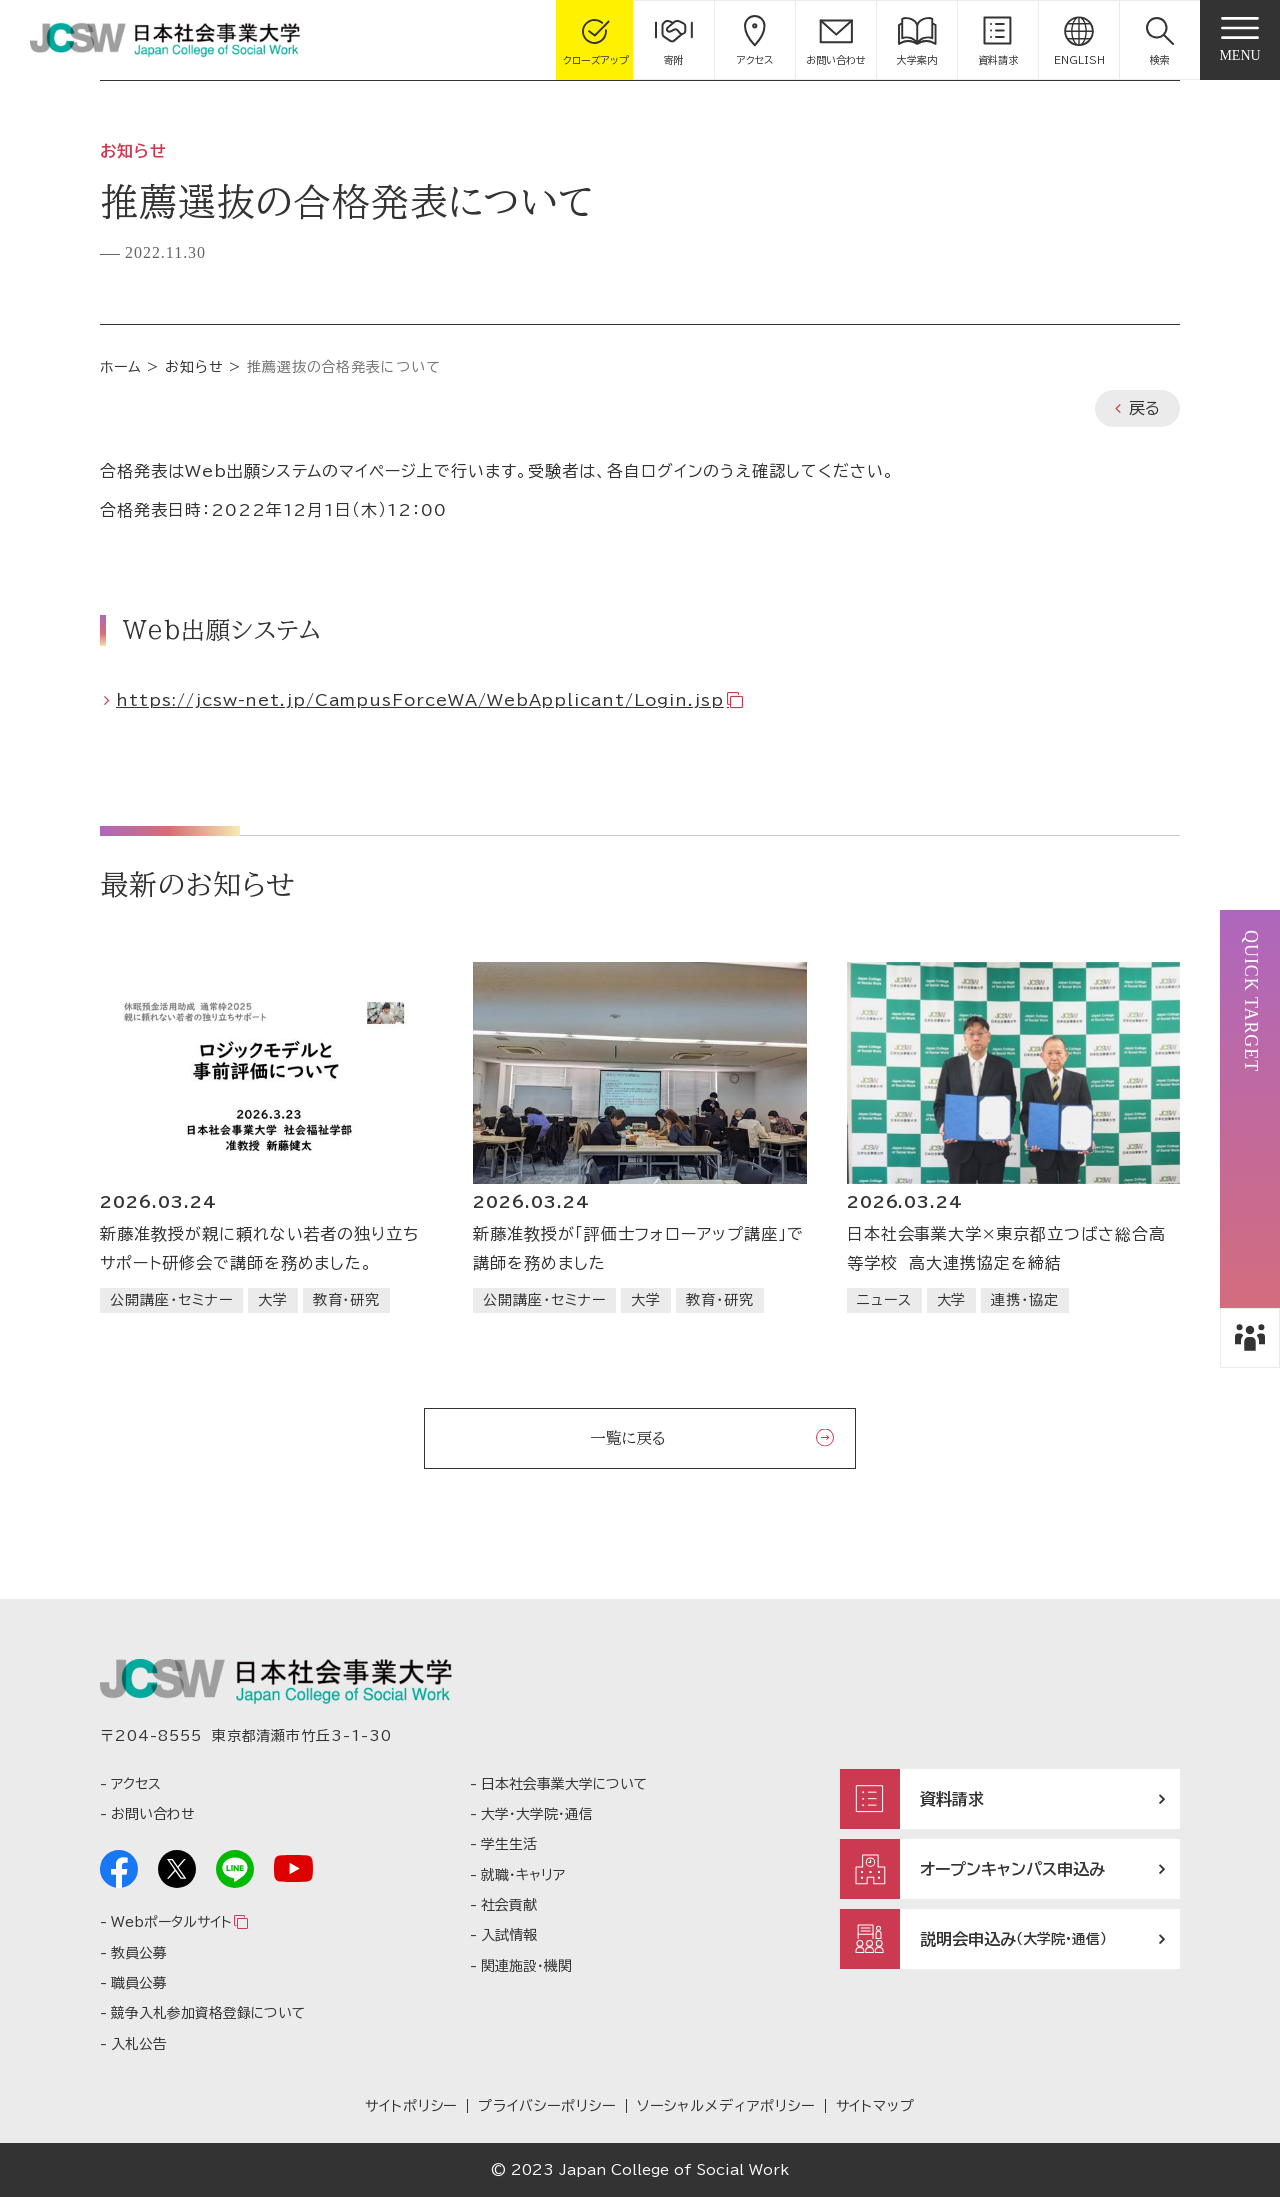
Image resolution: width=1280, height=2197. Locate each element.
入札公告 (139, 2044)
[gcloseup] (596, 40)
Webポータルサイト (171, 1922)
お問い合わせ (152, 1814)
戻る (1144, 408)
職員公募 (139, 1983)
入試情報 (509, 1935)
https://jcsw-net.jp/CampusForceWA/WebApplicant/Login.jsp (420, 700)
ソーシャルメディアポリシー (725, 2106)
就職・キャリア (523, 1875)
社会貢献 (509, 1905)
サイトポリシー (411, 2106)
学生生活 (509, 1844)
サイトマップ (876, 2106)
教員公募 (139, 1953)
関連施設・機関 (526, 1966)
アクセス (136, 1784)
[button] (1160, 40)
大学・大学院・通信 (537, 1814)
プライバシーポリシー (547, 2106)
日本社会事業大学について (564, 1784)
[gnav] (1240, 40)
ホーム (121, 367)
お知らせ (194, 367)
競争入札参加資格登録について (208, 2013)
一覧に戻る (628, 1438)
